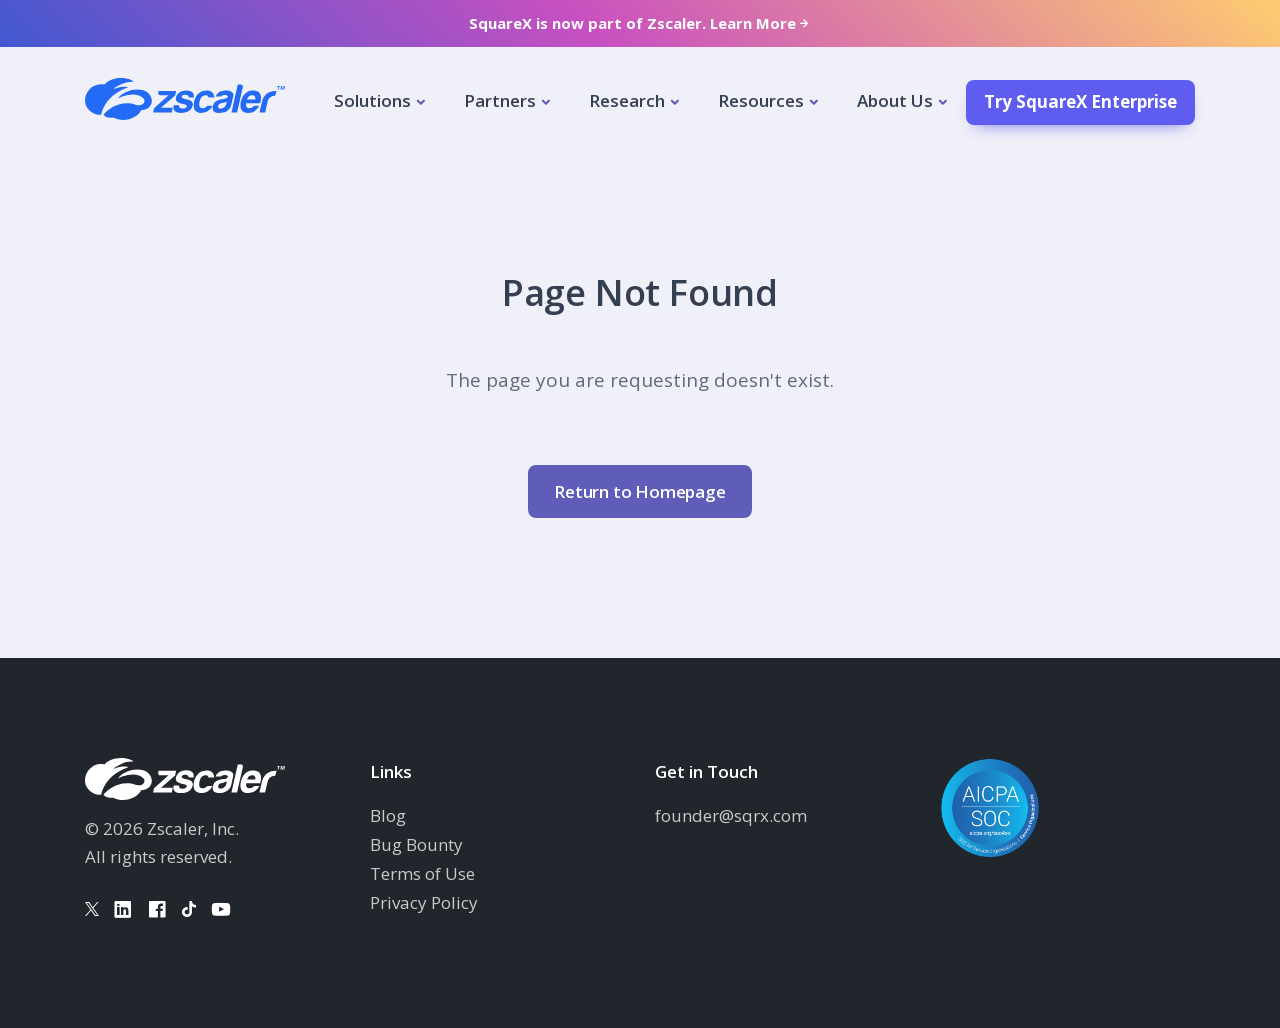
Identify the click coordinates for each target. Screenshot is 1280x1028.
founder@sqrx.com (731, 815)
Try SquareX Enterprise (1080, 101)
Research (627, 100)
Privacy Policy (424, 902)
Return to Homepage (639, 491)
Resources (761, 100)
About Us (895, 100)
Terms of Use (422, 873)
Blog (388, 815)
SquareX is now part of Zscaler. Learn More (640, 23)
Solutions (372, 100)
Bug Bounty (416, 844)
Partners (500, 100)
